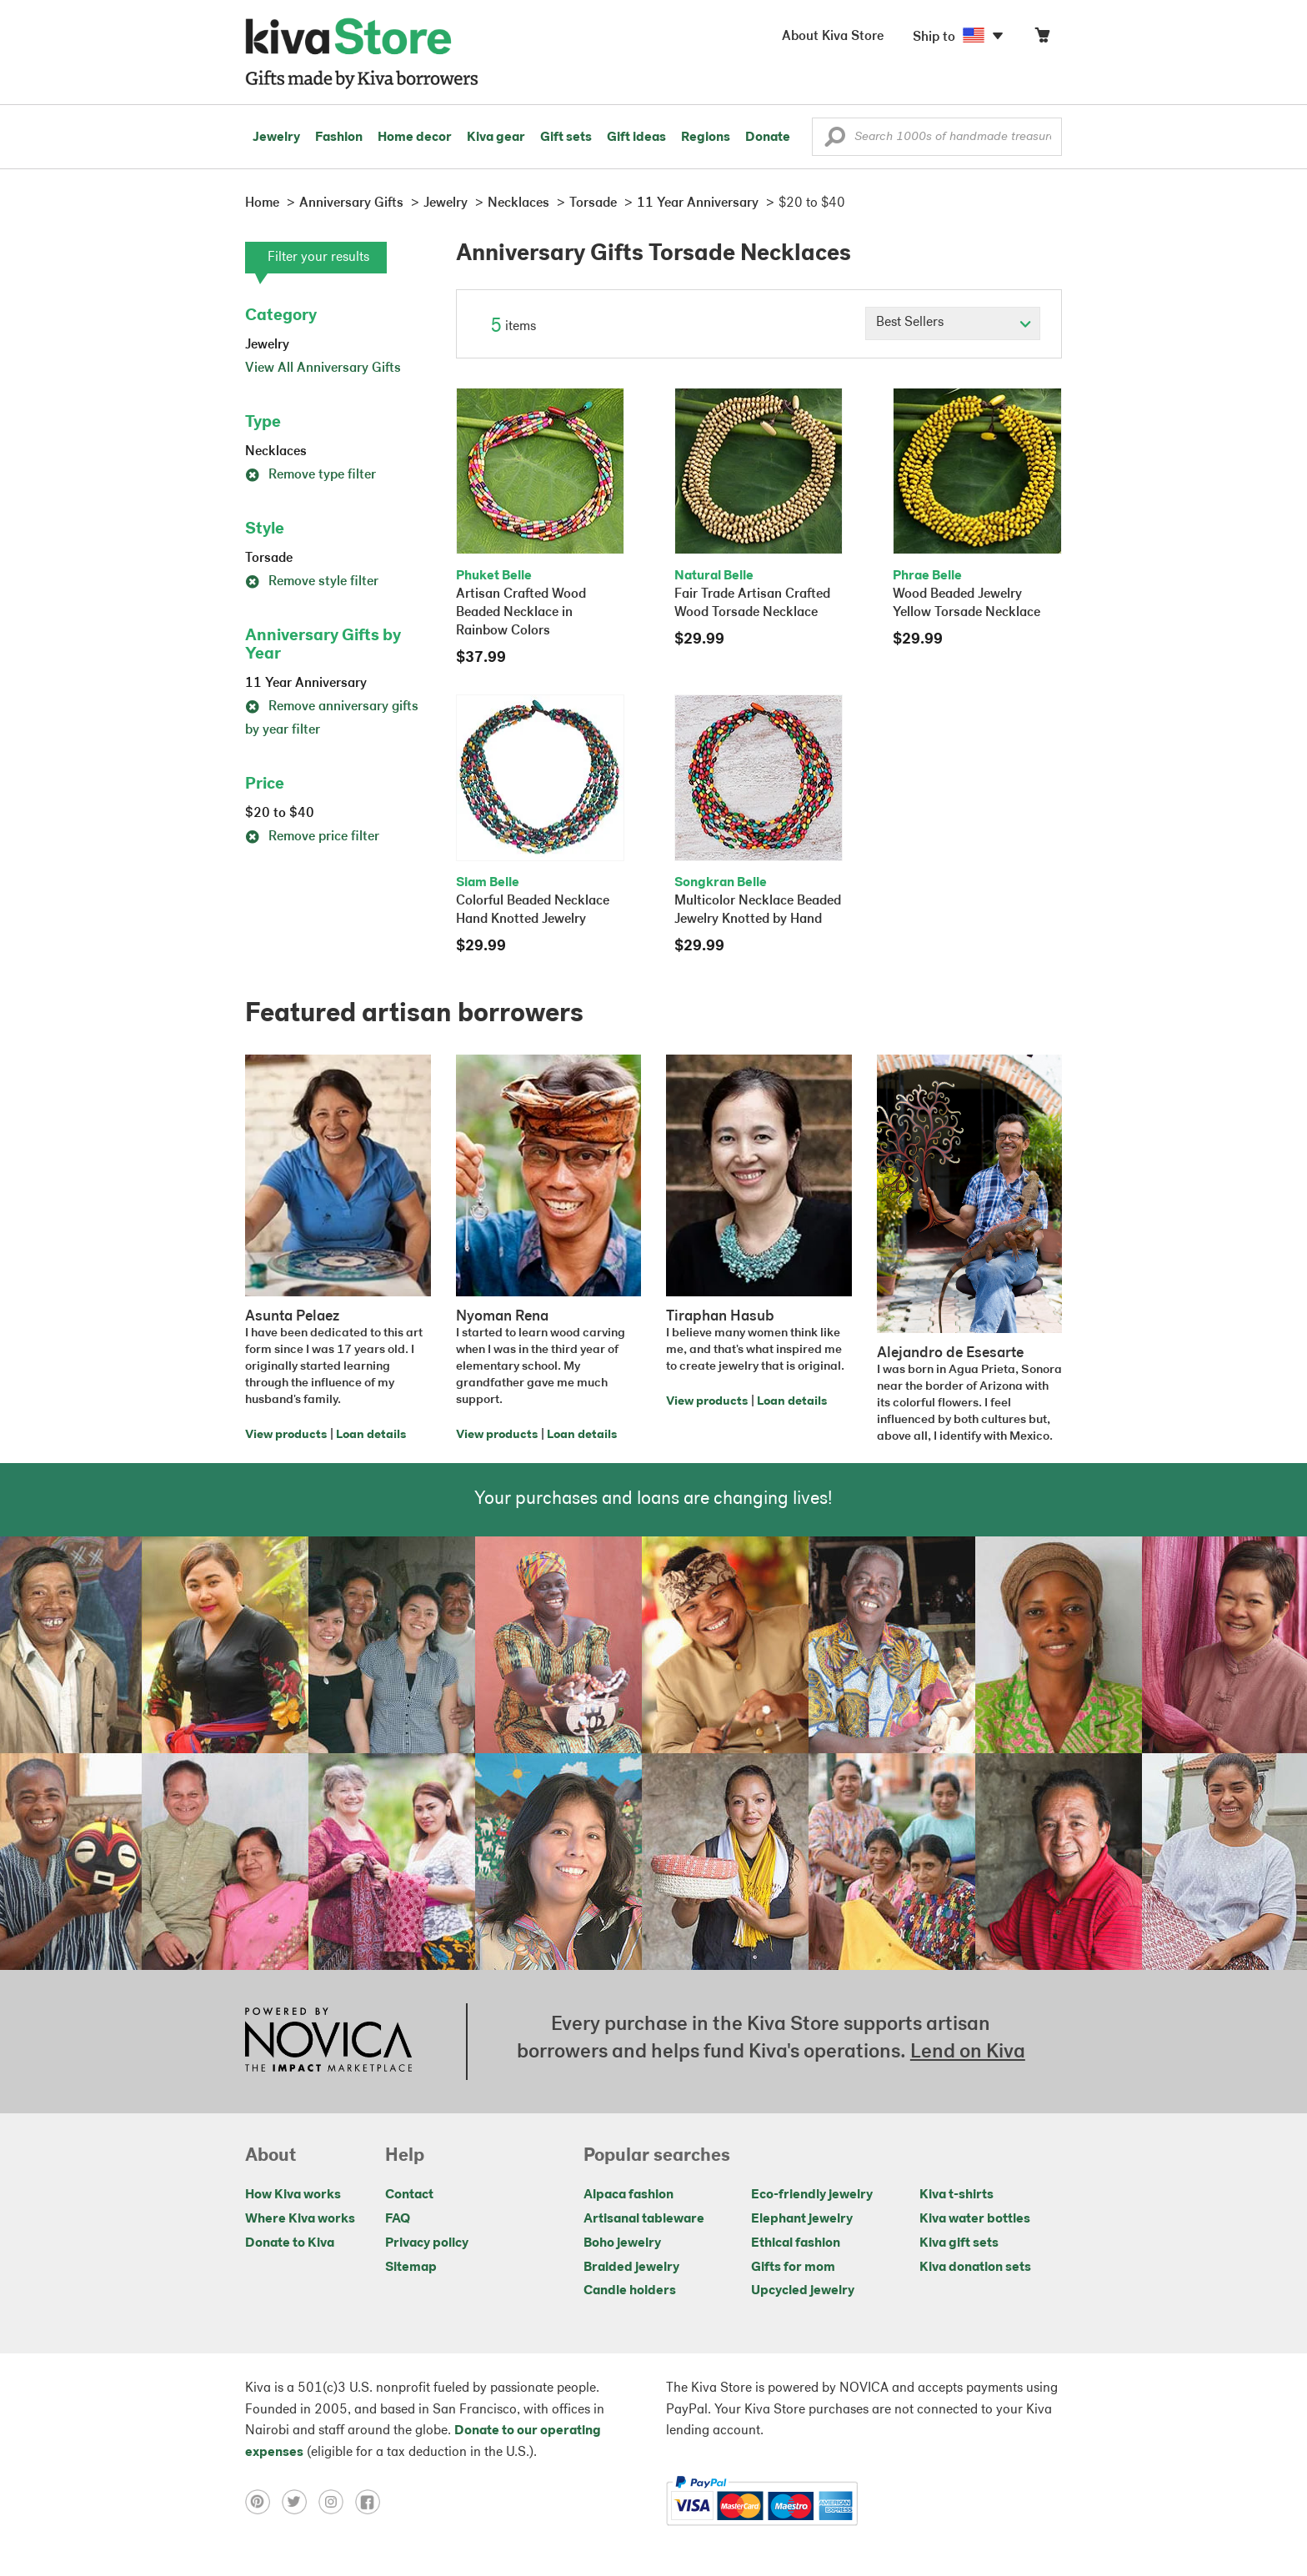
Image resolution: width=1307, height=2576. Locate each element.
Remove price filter (312, 837)
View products (286, 1435)
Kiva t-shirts (956, 2195)
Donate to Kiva (289, 2243)
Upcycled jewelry (802, 2291)
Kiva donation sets (975, 2267)
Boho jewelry (622, 2243)
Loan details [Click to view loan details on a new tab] (371, 1435)
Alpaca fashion (628, 2195)
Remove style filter (311, 582)
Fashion (339, 137)
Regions (705, 137)
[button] (834, 141)
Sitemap (411, 2267)
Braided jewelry (631, 2267)
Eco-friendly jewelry (812, 2195)
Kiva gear (496, 137)
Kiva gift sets (959, 2243)
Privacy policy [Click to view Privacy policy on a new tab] (426, 2243)
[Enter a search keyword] (937, 137)
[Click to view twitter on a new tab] (300, 2501)
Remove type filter (310, 475)
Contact (409, 2195)
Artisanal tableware (643, 2219)
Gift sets (566, 137)
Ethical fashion (795, 2243)
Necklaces (276, 452)
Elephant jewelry (802, 2219)
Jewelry (276, 137)
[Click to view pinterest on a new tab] (263, 2501)
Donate (767, 137)
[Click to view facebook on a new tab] (371, 2501)
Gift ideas (636, 137)
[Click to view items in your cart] (1042, 39)
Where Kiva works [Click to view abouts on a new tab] (300, 2219)
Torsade (269, 558)
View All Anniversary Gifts (323, 368)
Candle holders (629, 2291)
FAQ (397, 2219)
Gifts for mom (793, 2267)
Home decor (415, 137)
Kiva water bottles (974, 2219)
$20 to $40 (279, 813)
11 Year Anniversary (306, 683)
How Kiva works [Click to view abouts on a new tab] (293, 2195)
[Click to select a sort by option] (952, 323)
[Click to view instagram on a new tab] (336, 2501)
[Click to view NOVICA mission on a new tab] (328, 2041)
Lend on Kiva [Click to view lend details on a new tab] (967, 2052)
